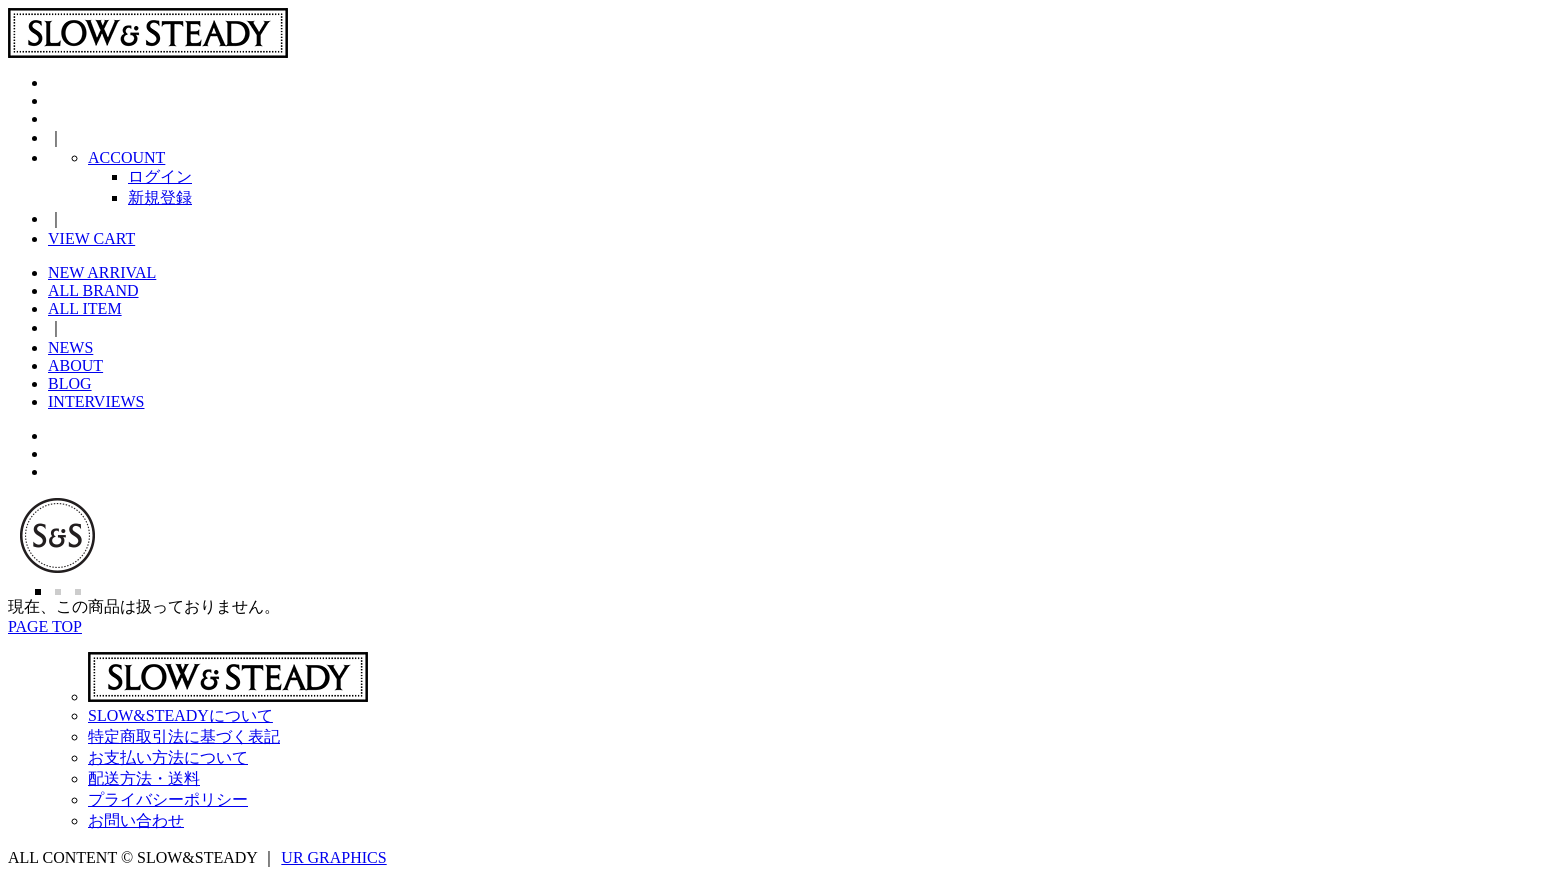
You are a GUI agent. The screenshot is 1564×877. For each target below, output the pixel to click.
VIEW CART (91, 238)
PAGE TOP (45, 626)
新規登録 (160, 197)
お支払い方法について (168, 757)
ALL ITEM (85, 308)
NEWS (70, 347)
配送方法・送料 (144, 778)
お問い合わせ (136, 820)
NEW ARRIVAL (102, 272)
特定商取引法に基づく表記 (184, 736)
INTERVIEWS (96, 401)
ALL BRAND (93, 290)
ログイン (160, 176)
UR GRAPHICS (333, 857)
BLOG (70, 383)
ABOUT (75, 365)
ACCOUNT (126, 157)
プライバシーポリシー (168, 799)
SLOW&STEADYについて (180, 715)
